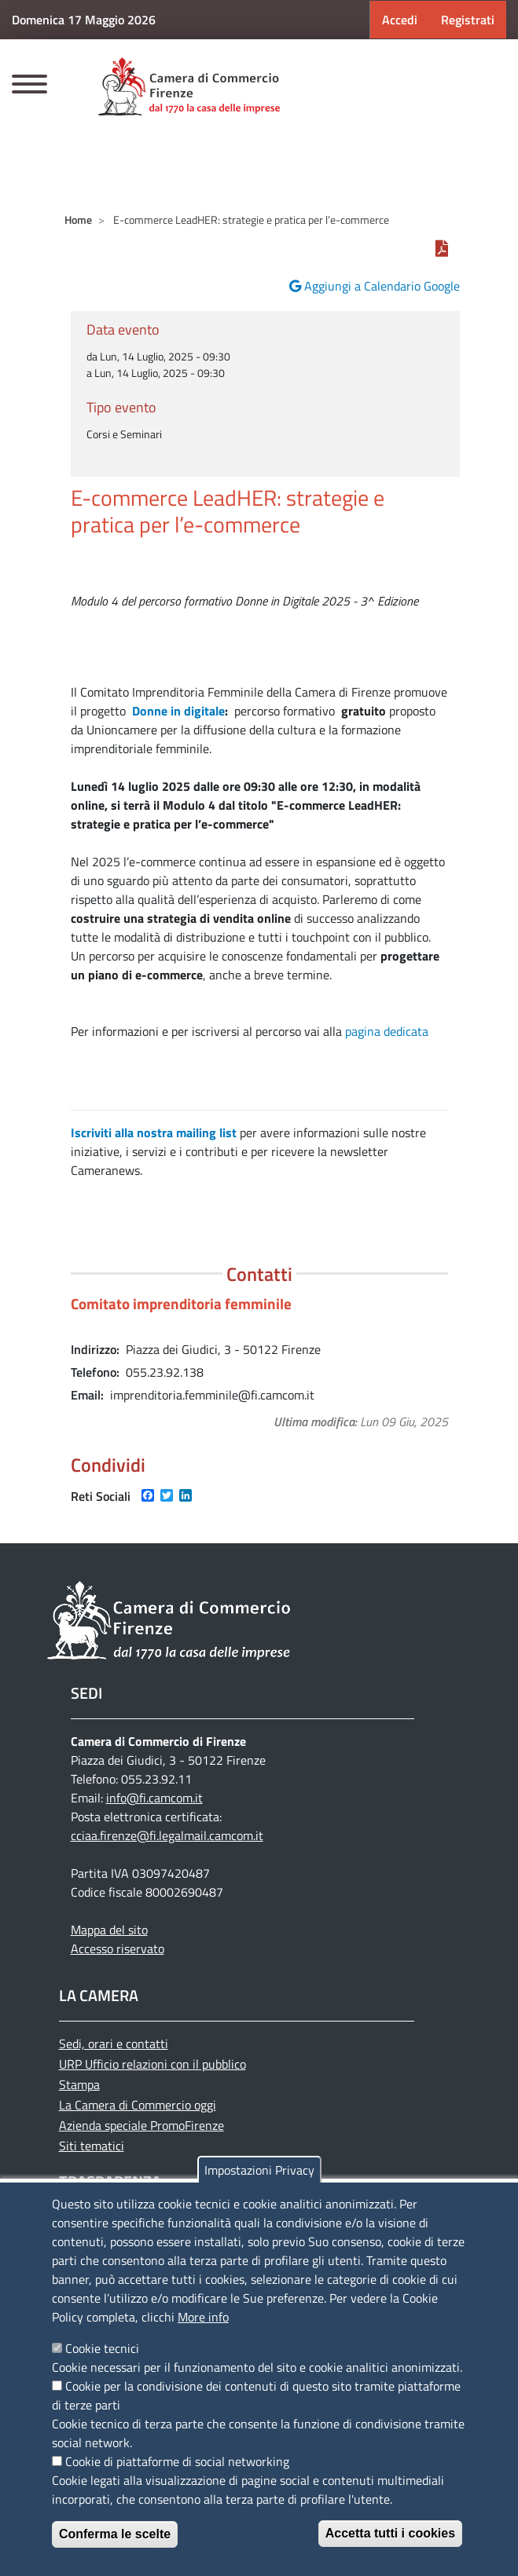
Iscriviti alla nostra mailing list (154, 1132)
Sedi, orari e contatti (113, 2043)
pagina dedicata (386, 1031)
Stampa (79, 2084)
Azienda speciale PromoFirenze (141, 2125)
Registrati (467, 19)
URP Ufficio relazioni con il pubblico (152, 2064)
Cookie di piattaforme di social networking (177, 2461)
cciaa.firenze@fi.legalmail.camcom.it (167, 1835)
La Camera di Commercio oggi (137, 2104)
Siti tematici (91, 2145)
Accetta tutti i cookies (390, 2533)
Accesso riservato (117, 1948)
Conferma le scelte (115, 2534)
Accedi (399, 19)
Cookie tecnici (102, 2348)
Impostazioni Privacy (259, 2170)
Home (78, 219)
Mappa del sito (109, 1929)
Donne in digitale (177, 710)
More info (203, 2316)
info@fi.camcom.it (154, 1797)
